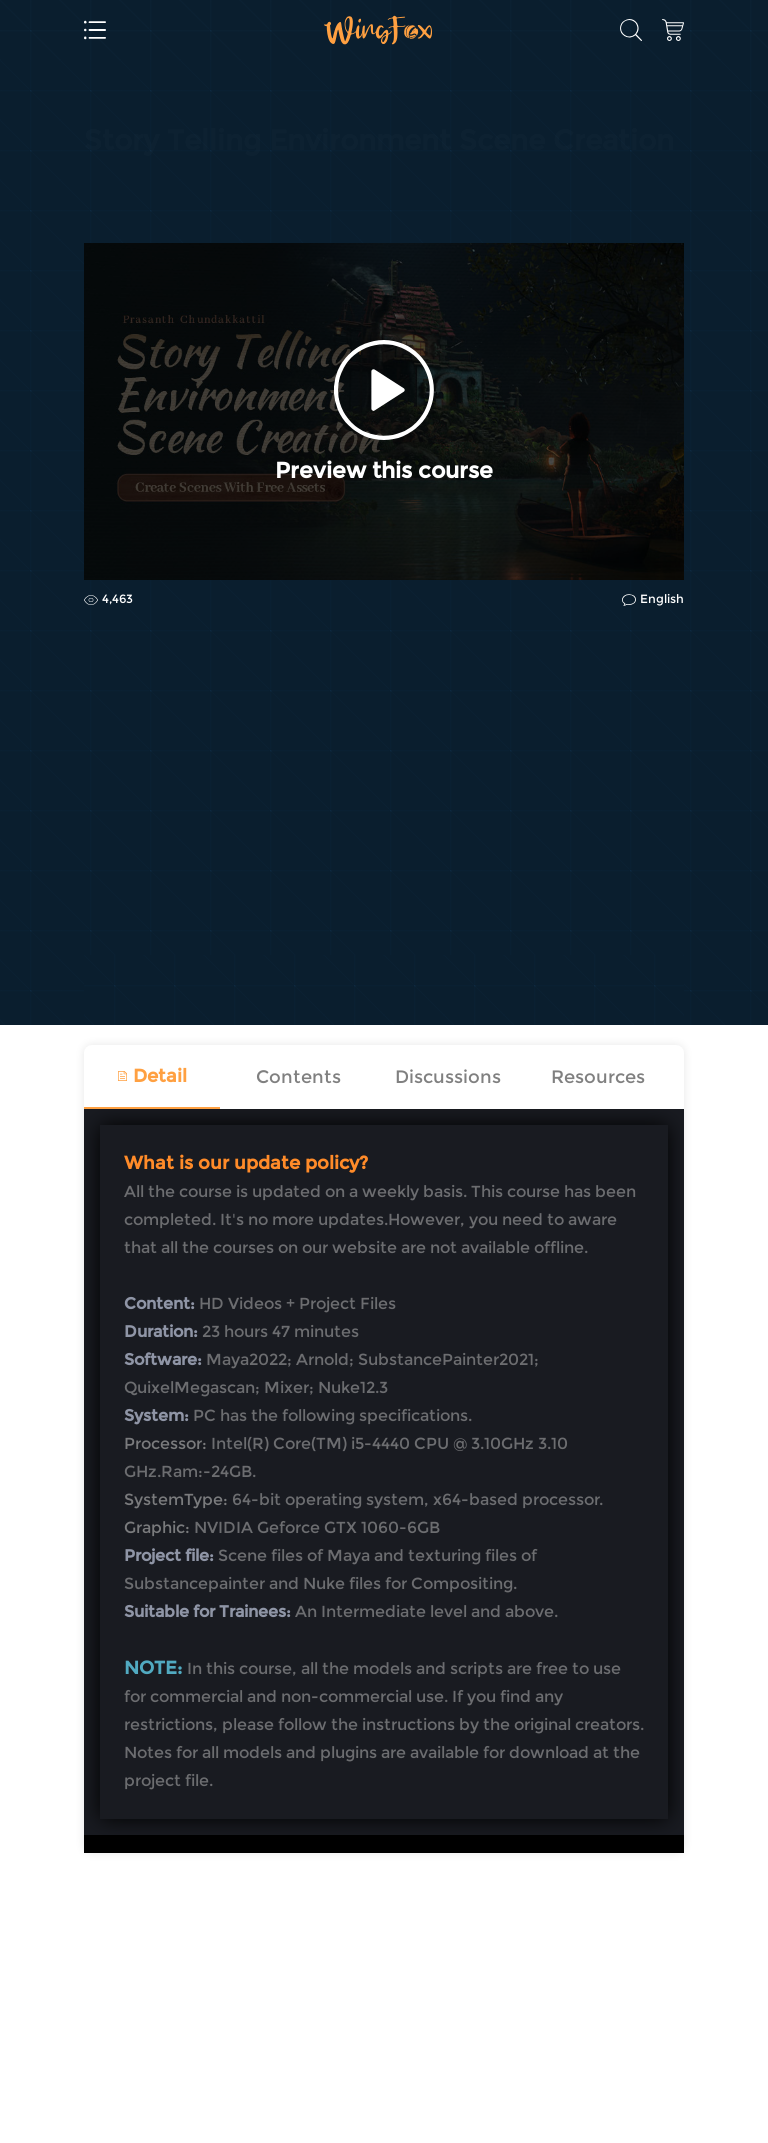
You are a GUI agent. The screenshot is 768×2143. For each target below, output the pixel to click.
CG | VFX (114, 192)
